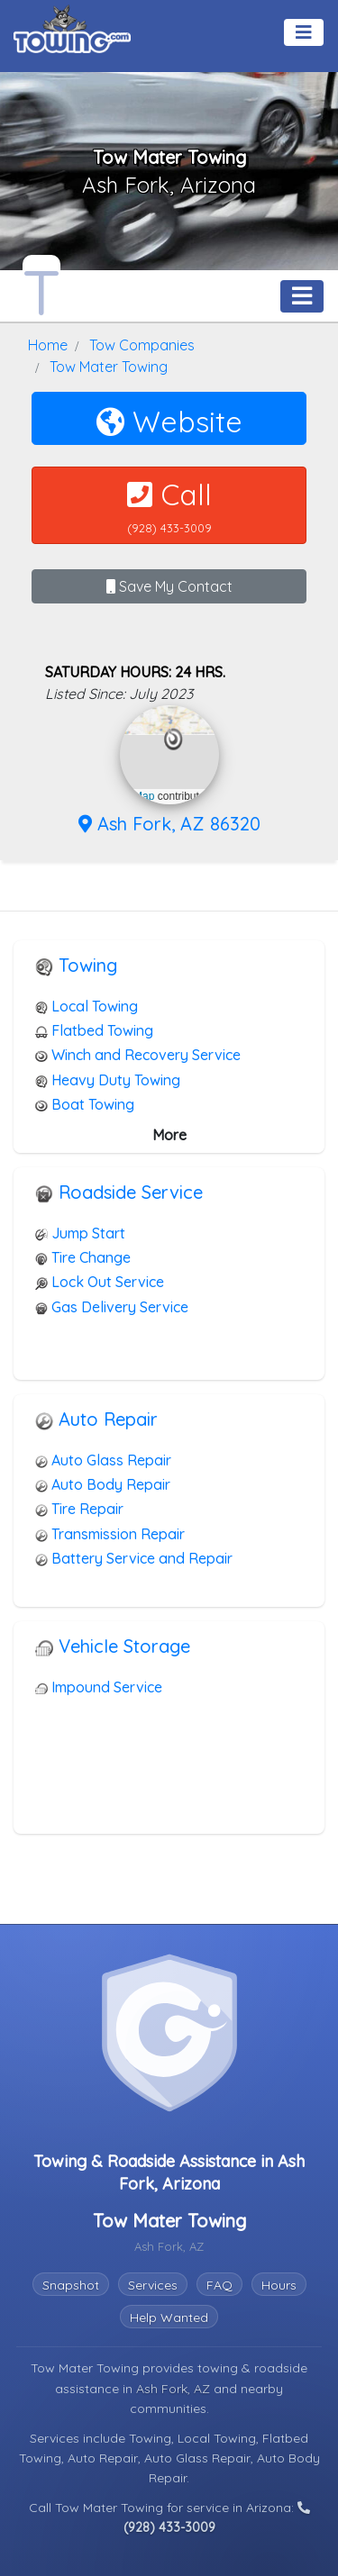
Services (153, 2285)
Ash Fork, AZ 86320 (169, 823)
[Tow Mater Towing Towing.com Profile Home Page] (41, 288)
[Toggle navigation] (304, 32)
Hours (279, 2285)
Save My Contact (169, 586)
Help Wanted (169, 2317)
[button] (173, 739)
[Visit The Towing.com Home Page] (72, 27)
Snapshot (70, 2285)
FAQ (219, 2285)
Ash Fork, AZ (175, 2389)
